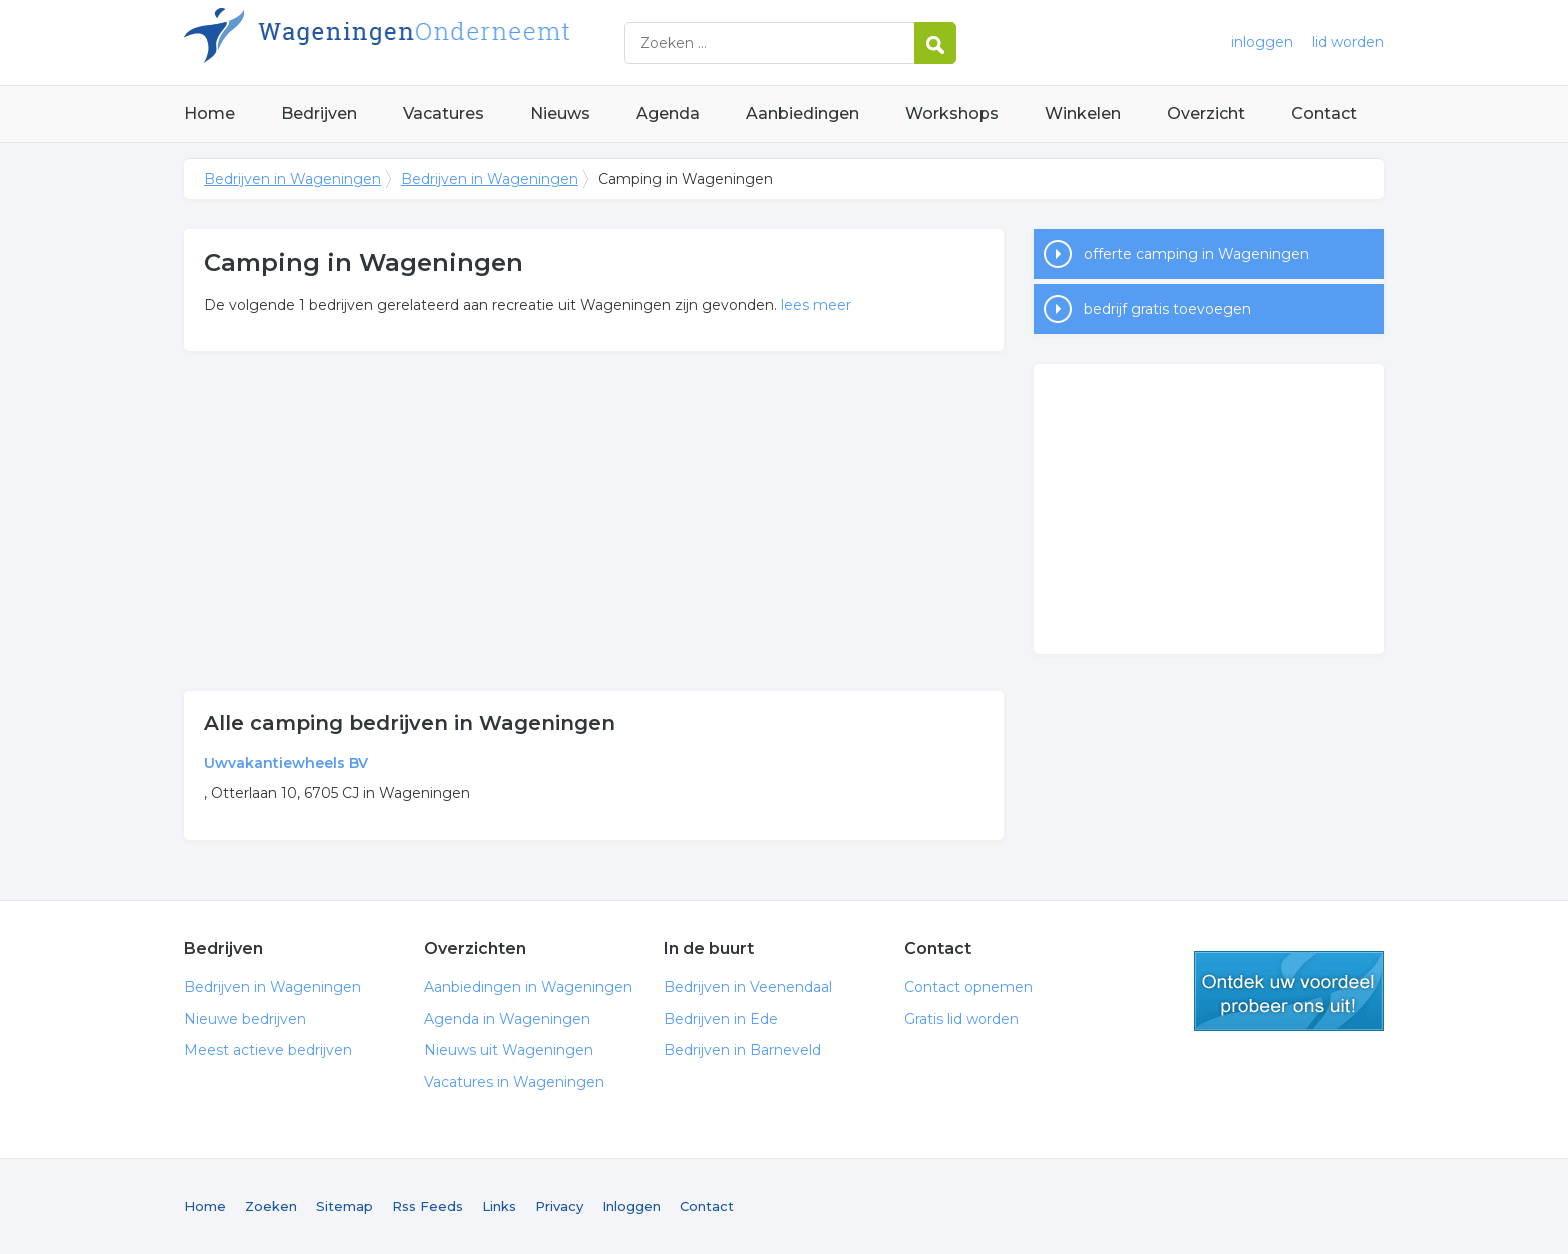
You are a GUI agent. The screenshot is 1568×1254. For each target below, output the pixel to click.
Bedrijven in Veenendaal (748, 987)
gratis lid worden (1289, 991)
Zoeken (271, 1206)
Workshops (952, 113)
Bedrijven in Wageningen (434, 42)
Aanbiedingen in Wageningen (528, 987)
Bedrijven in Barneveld (742, 1050)
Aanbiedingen (802, 113)
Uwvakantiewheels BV (286, 763)
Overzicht (1206, 113)
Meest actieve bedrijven (268, 1050)
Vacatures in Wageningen (514, 1082)
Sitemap (344, 1206)
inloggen (1262, 42)
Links (499, 1206)
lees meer (816, 305)
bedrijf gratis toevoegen (1167, 309)
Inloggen (631, 1206)
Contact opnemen (968, 987)
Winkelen (1083, 113)
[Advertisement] (594, 521)
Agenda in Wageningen (507, 1019)
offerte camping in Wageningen (1196, 254)
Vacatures (443, 113)
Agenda (668, 113)
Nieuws (560, 113)
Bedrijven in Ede (721, 1019)
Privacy (559, 1206)
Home (209, 113)
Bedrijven (319, 113)
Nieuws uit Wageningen (508, 1050)
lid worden (1348, 42)
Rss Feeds (427, 1206)
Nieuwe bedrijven (245, 1019)
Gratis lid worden (961, 1019)
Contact (1324, 113)
